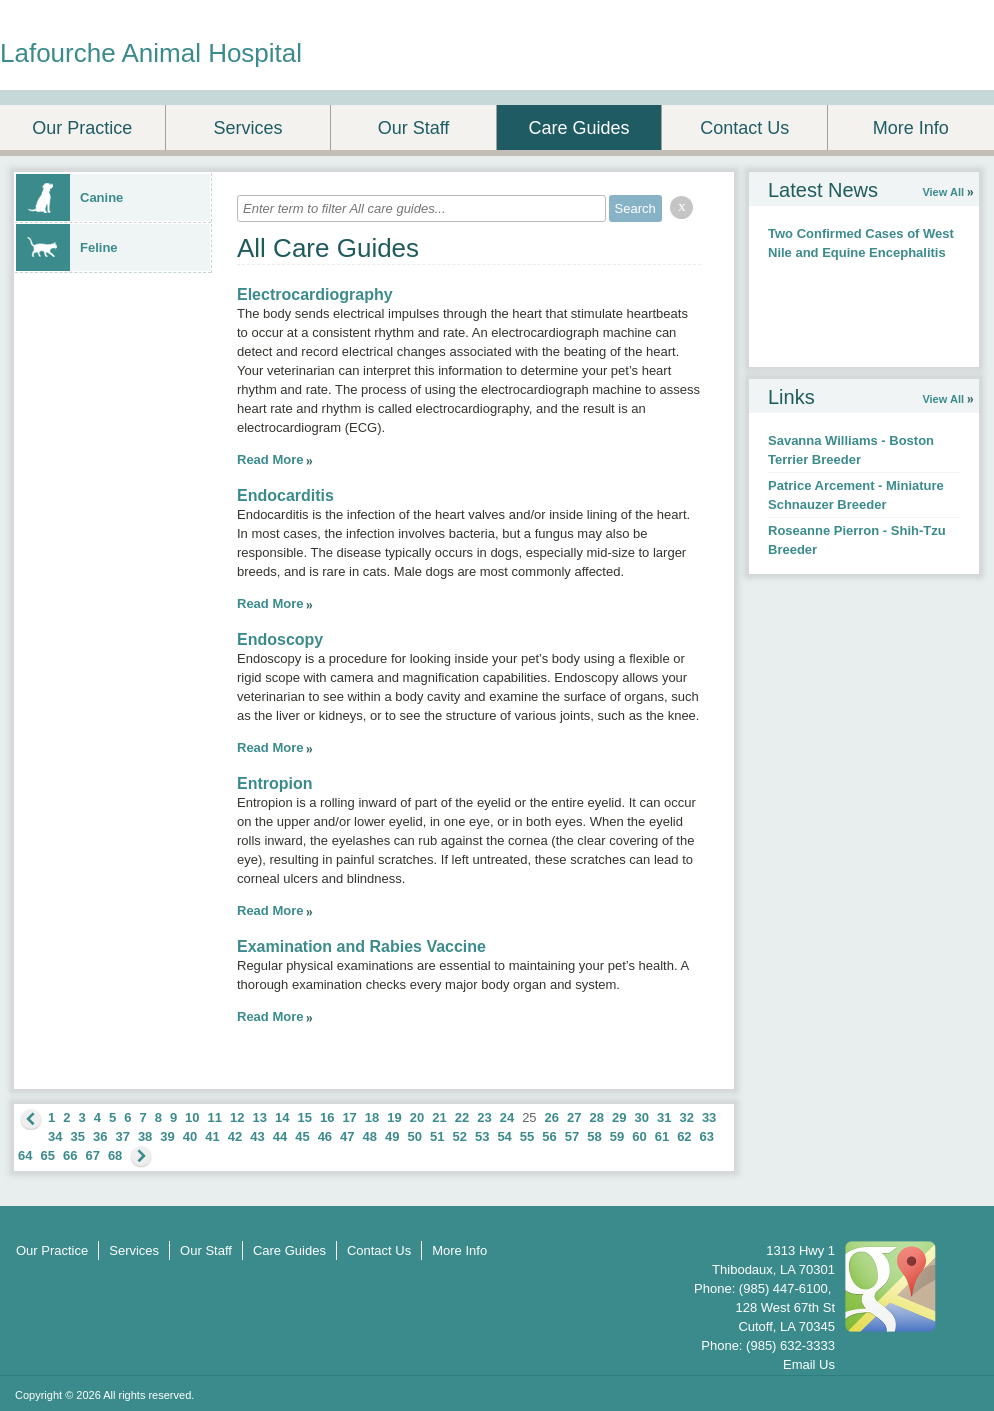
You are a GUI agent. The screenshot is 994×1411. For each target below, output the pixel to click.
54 (504, 1136)
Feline (67, 247)
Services (247, 128)
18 (372, 1117)
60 (639, 1136)
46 (325, 1136)
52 (459, 1136)
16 (327, 1117)
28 (597, 1117)
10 (192, 1117)
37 (122, 1136)
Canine (69, 197)
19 (394, 1117)
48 (370, 1136)
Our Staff (414, 128)
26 (552, 1117)
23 (484, 1117)
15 (304, 1117)
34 (55, 1136)
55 (527, 1136)
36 (100, 1136)
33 (709, 1117)
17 (349, 1117)
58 (594, 1136)
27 (574, 1117)
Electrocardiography (315, 294)
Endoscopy (280, 639)
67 (92, 1155)
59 (617, 1136)
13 (260, 1117)
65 (47, 1155)
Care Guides (579, 128)
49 (392, 1136)
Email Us (809, 1364)
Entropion (275, 783)
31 (664, 1117)
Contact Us (744, 128)
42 (235, 1136)
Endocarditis (285, 495)
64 (25, 1155)
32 (686, 1117)
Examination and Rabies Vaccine (361, 946)
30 (641, 1117)
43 (257, 1136)
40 (190, 1136)
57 (572, 1136)
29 (619, 1117)
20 (417, 1117)
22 (462, 1117)
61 (662, 1136)
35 (77, 1136)
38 (145, 1136)
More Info (911, 128)
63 (707, 1136)
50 (415, 1136)
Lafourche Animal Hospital (151, 53)
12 (237, 1117)
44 (280, 1136)
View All (943, 192)
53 (482, 1136)
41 (212, 1136)
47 (347, 1136)
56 (549, 1136)
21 (439, 1117)
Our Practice (82, 128)
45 (302, 1136)
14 (282, 1117)
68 (115, 1155)
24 (507, 1117)
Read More (270, 459)
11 (215, 1117)
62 (684, 1136)
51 (437, 1136)
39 (167, 1136)
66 (70, 1155)
